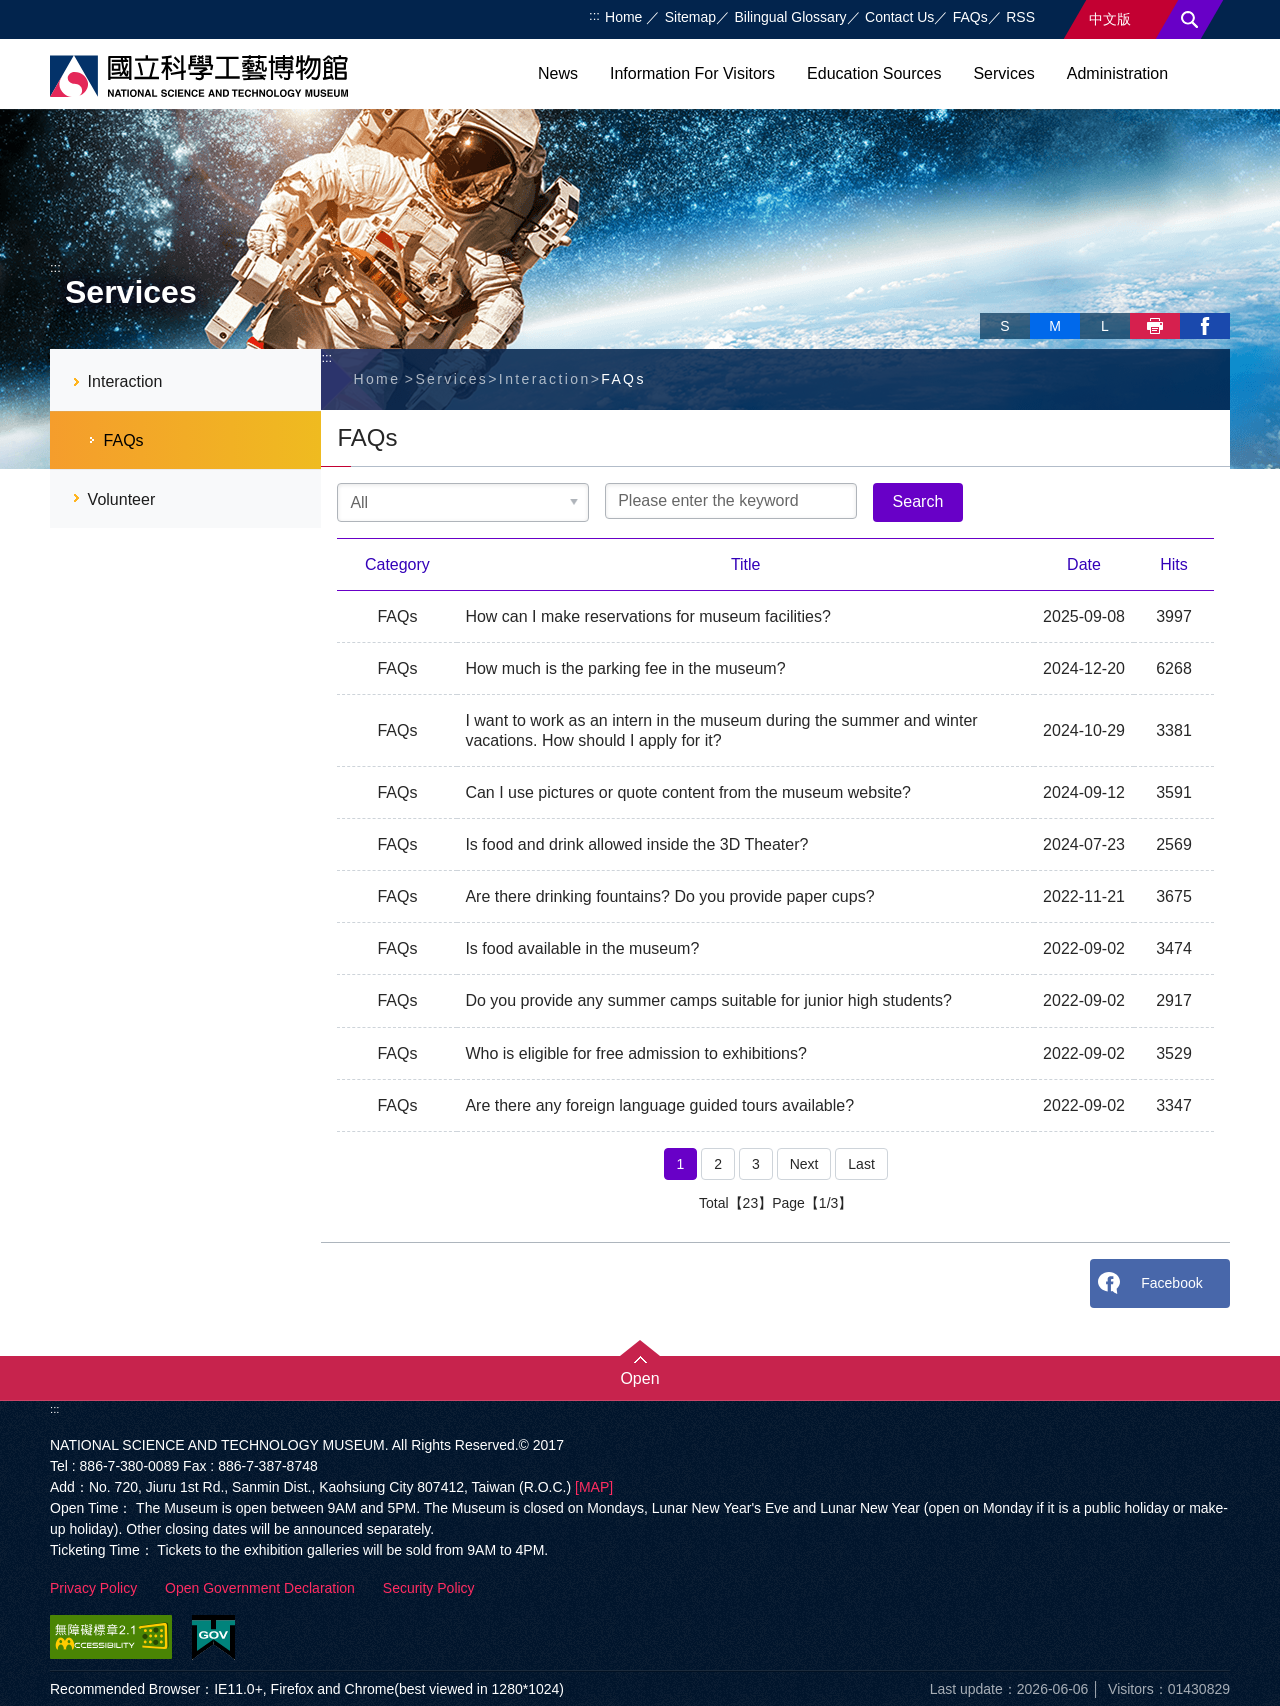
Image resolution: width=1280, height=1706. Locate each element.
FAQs (970, 17)
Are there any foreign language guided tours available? (659, 1105)
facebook (1205, 326)
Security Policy (429, 1588)
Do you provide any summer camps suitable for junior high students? (708, 1000)
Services (1003, 73)
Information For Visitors (692, 73)
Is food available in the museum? (582, 948)
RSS (1020, 17)
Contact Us (899, 17)
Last (861, 1164)
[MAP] (594, 1487)
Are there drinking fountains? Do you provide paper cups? (669, 896)
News (558, 73)
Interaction (125, 381)
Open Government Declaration (260, 1588)
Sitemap (690, 17)
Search (1190, 19)
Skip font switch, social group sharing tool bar (988, 305)
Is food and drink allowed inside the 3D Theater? (636, 844)
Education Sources (874, 73)
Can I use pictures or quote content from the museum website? (688, 792)
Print (1155, 326)
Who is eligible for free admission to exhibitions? (636, 1053)
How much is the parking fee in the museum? (625, 668)
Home (625, 17)
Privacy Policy (93, 1588)
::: (594, 15)
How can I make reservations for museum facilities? (647, 616)
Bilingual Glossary (791, 17)
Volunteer (122, 499)
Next (804, 1164)
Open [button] (639, 1378)
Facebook (1171, 1283)
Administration (1117, 73)
